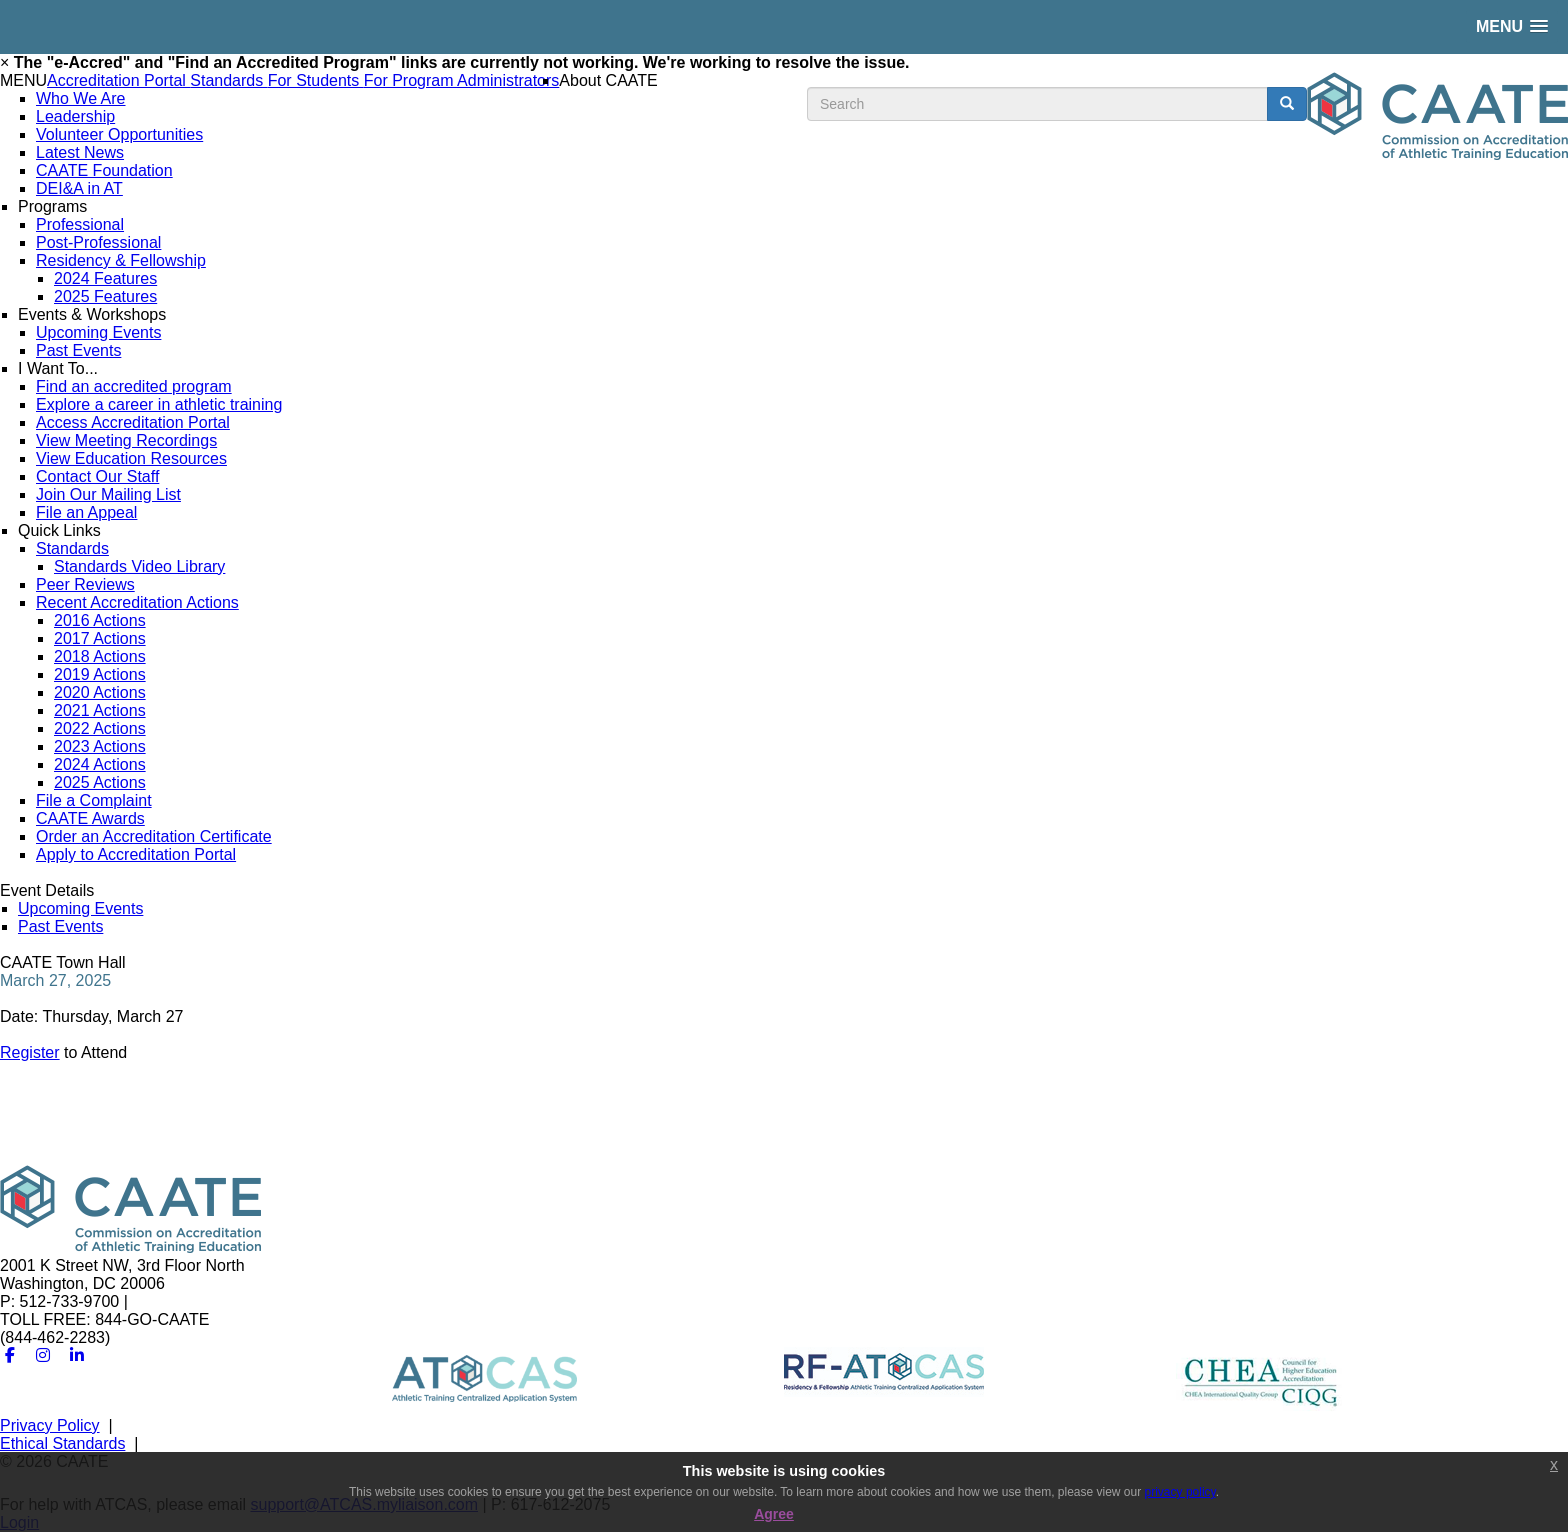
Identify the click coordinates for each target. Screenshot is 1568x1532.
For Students (316, 80)
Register (30, 1052)
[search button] (1287, 104)
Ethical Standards (62, 1443)
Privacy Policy (50, 1425)
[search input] (1037, 104)
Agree (774, 1514)
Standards (228, 80)
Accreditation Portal (118, 80)
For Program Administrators (462, 80)
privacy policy (1180, 1492)
